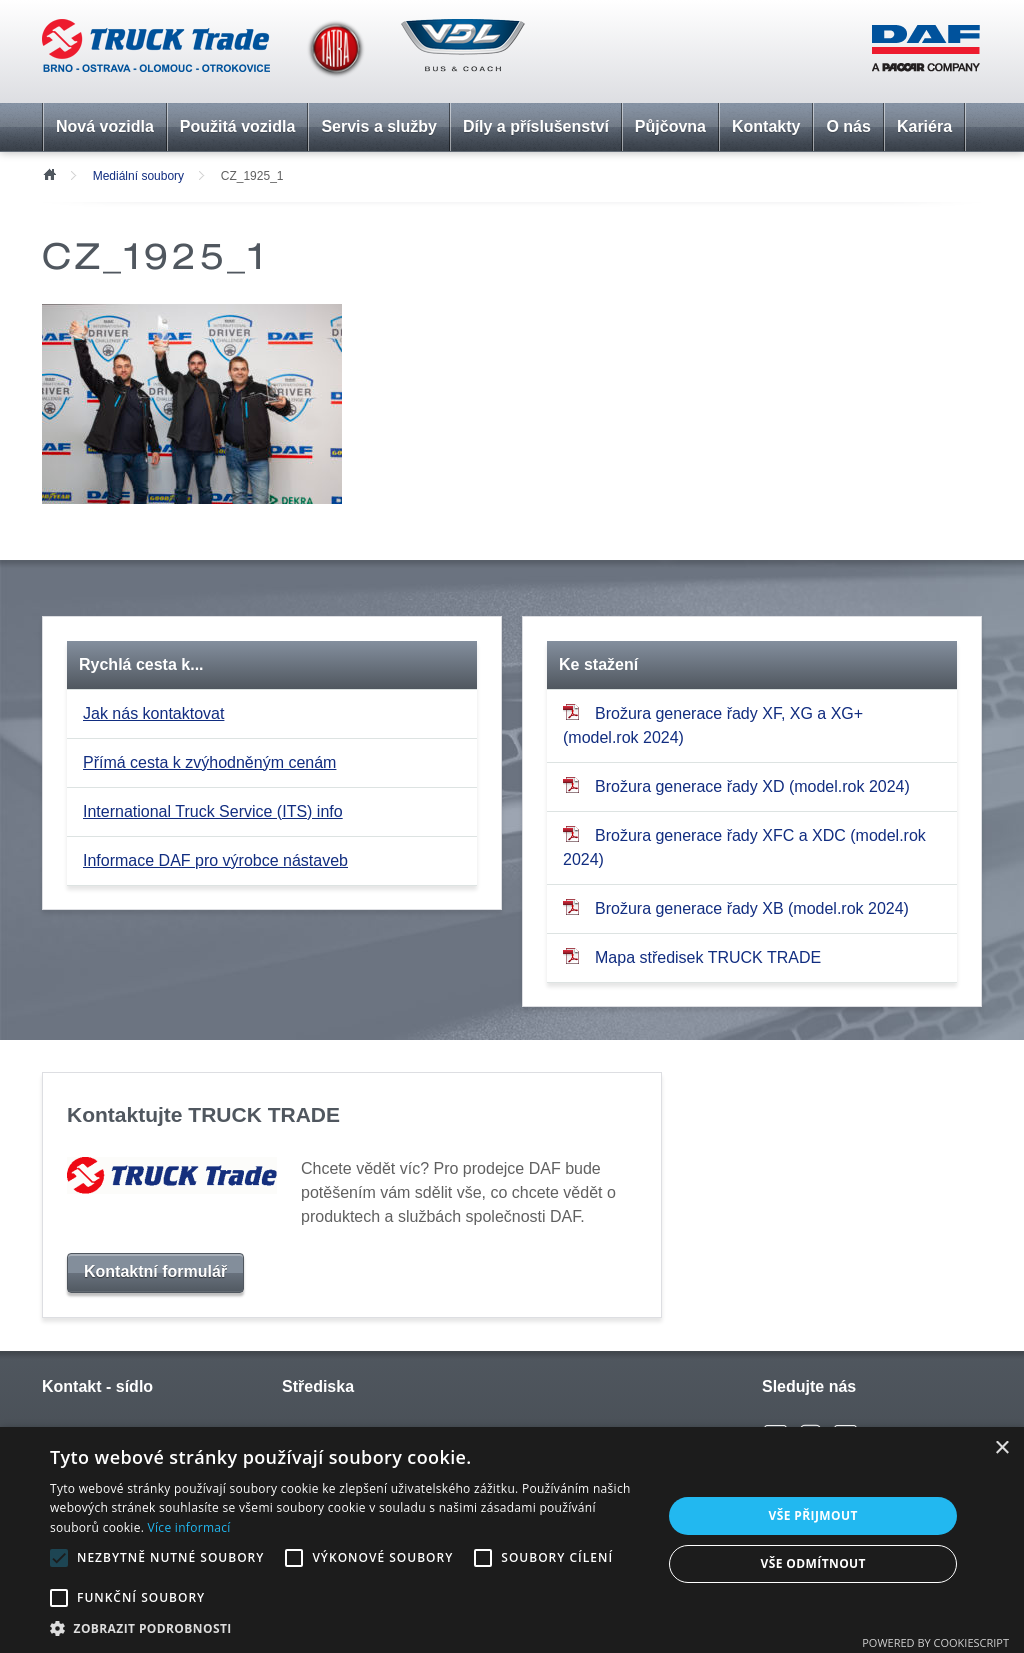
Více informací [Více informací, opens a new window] (189, 1527)
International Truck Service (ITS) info (213, 811)
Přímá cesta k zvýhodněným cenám (209, 762)
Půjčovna (670, 126)
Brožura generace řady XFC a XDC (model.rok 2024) (744, 846)
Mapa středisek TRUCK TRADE (692, 956)
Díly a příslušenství (536, 126)
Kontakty (766, 126)
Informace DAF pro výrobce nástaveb (215, 860)
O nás (848, 126)
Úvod (49, 173)
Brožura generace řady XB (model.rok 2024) (736, 907)
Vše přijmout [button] (813, 1515)
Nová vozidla (105, 126)
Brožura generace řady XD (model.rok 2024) (736, 785)
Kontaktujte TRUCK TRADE (203, 1114)
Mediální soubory (138, 176)
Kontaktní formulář (155, 1271)
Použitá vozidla (238, 126)
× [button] (1001, 1448)
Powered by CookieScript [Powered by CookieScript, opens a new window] (935, 1642)
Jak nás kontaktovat (153, 713)
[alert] (512, 1540)
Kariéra (924, 126)
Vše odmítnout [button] (812, 1563)
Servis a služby (379, 126)
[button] (347, 1628)
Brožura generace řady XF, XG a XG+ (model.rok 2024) (713, 724)
